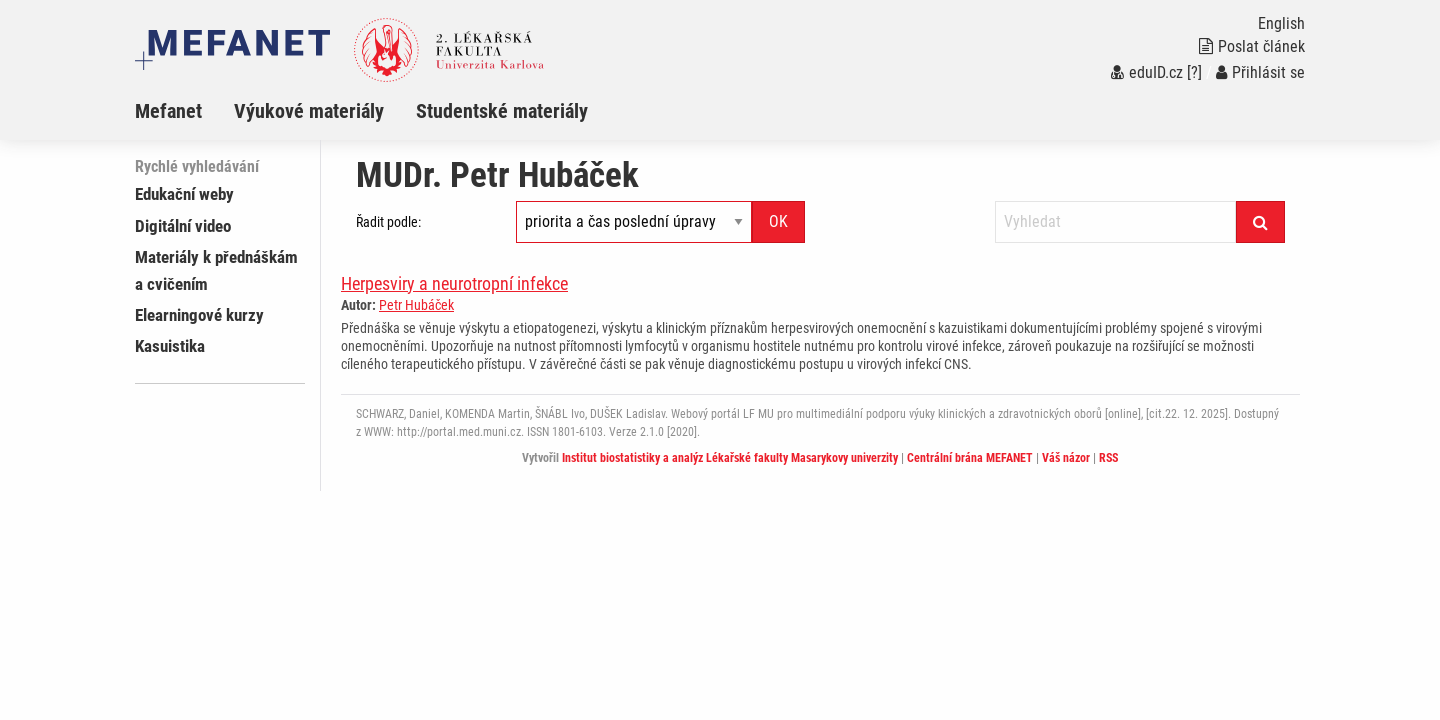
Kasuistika (170, 346)
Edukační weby (184, 194)
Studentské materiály (502, 111)
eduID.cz (1147, 72)
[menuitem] (184, 111)
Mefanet (168, 111)
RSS (1108, 458)
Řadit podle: (388, 222)
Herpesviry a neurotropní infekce (454, 283)
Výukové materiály (309, 111)
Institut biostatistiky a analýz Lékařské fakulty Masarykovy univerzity (730, 458)
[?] (1194, 72)
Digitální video (183, 226)
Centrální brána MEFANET (970, 458)
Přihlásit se (1260, 72)
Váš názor (1066, 458)
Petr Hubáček (416, 305)
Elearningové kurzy (199, 315)
